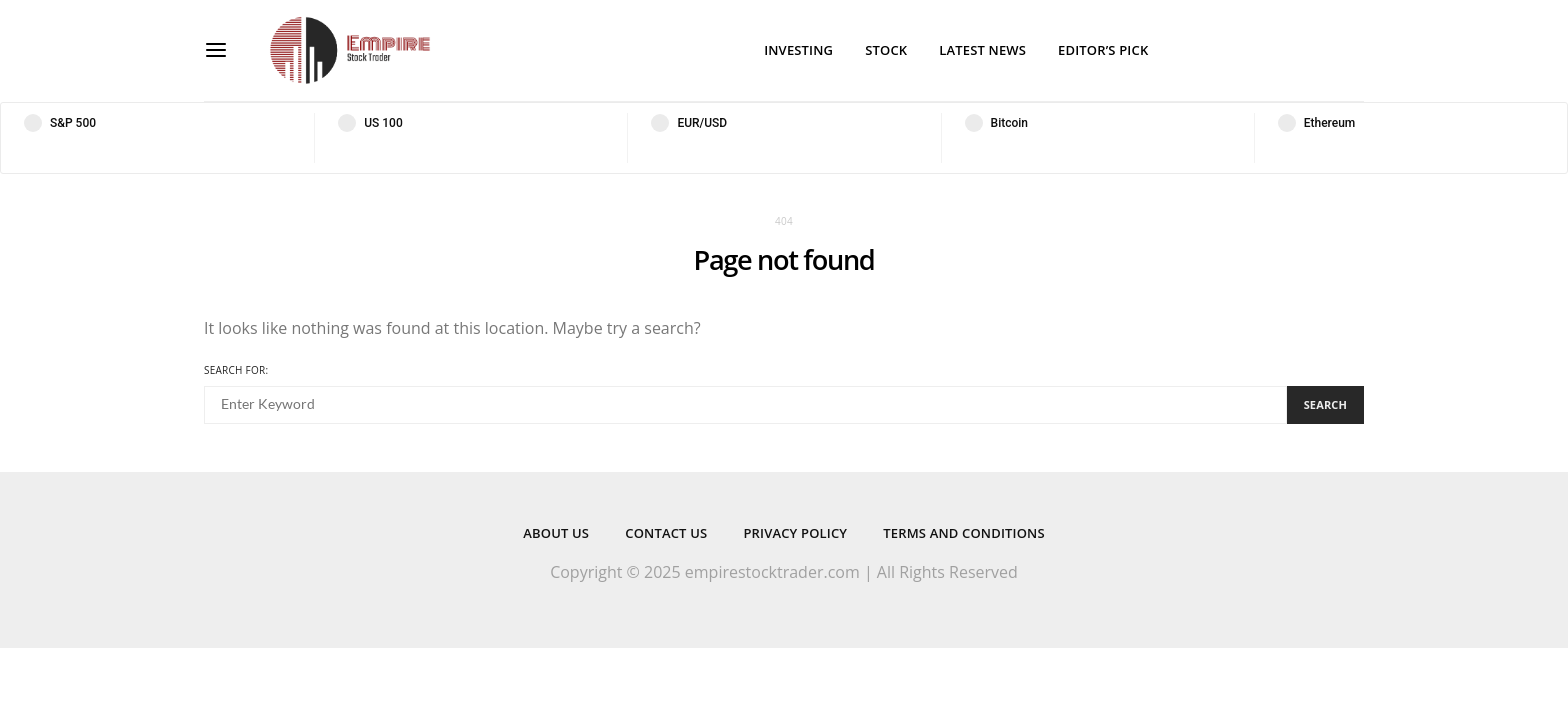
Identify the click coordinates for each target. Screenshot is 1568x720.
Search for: (236, 370)
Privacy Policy (795, 533)
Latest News (982, 50)
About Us (556, 533)
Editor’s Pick (1103, 50)
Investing (798, 50)
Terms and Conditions (963, 533)
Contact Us (666, 533)
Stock (886, 50)
